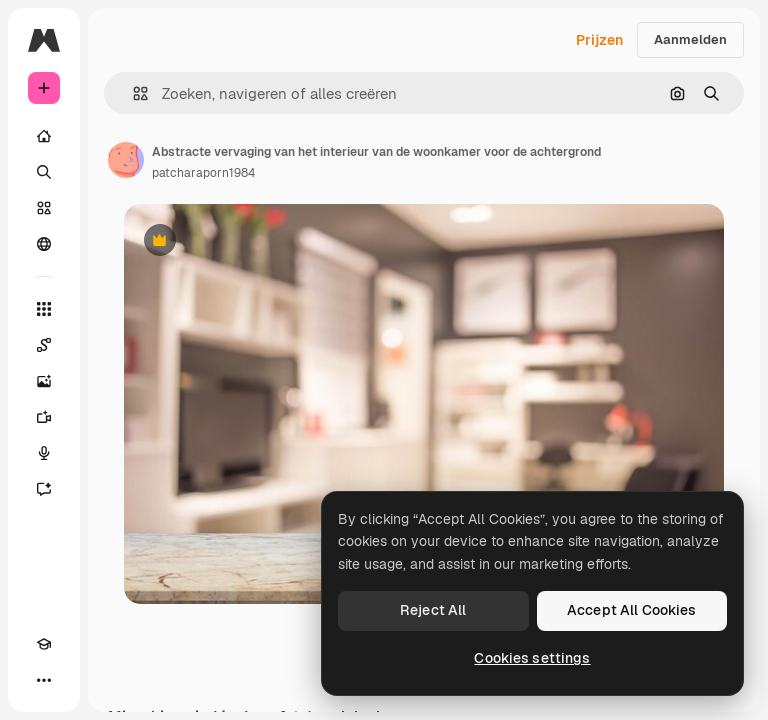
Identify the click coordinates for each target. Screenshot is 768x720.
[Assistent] (44, 489)
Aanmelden (690, 39)
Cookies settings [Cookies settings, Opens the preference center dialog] (532, 658)
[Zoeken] (44, 172)
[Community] (44, 244)
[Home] (44, 136)
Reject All (433, 610)
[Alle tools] (44, 309)
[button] (132, 93)
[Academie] (44, 644)
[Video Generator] (44, 417)
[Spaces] (44, 345)
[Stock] (44, 208)
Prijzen (599, 40)
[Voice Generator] (44, 453)
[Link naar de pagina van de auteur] (126, 160)
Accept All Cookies (632, 610)
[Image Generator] (44, 381)
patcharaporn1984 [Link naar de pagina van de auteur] (203, 173)
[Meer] (44, 680)
